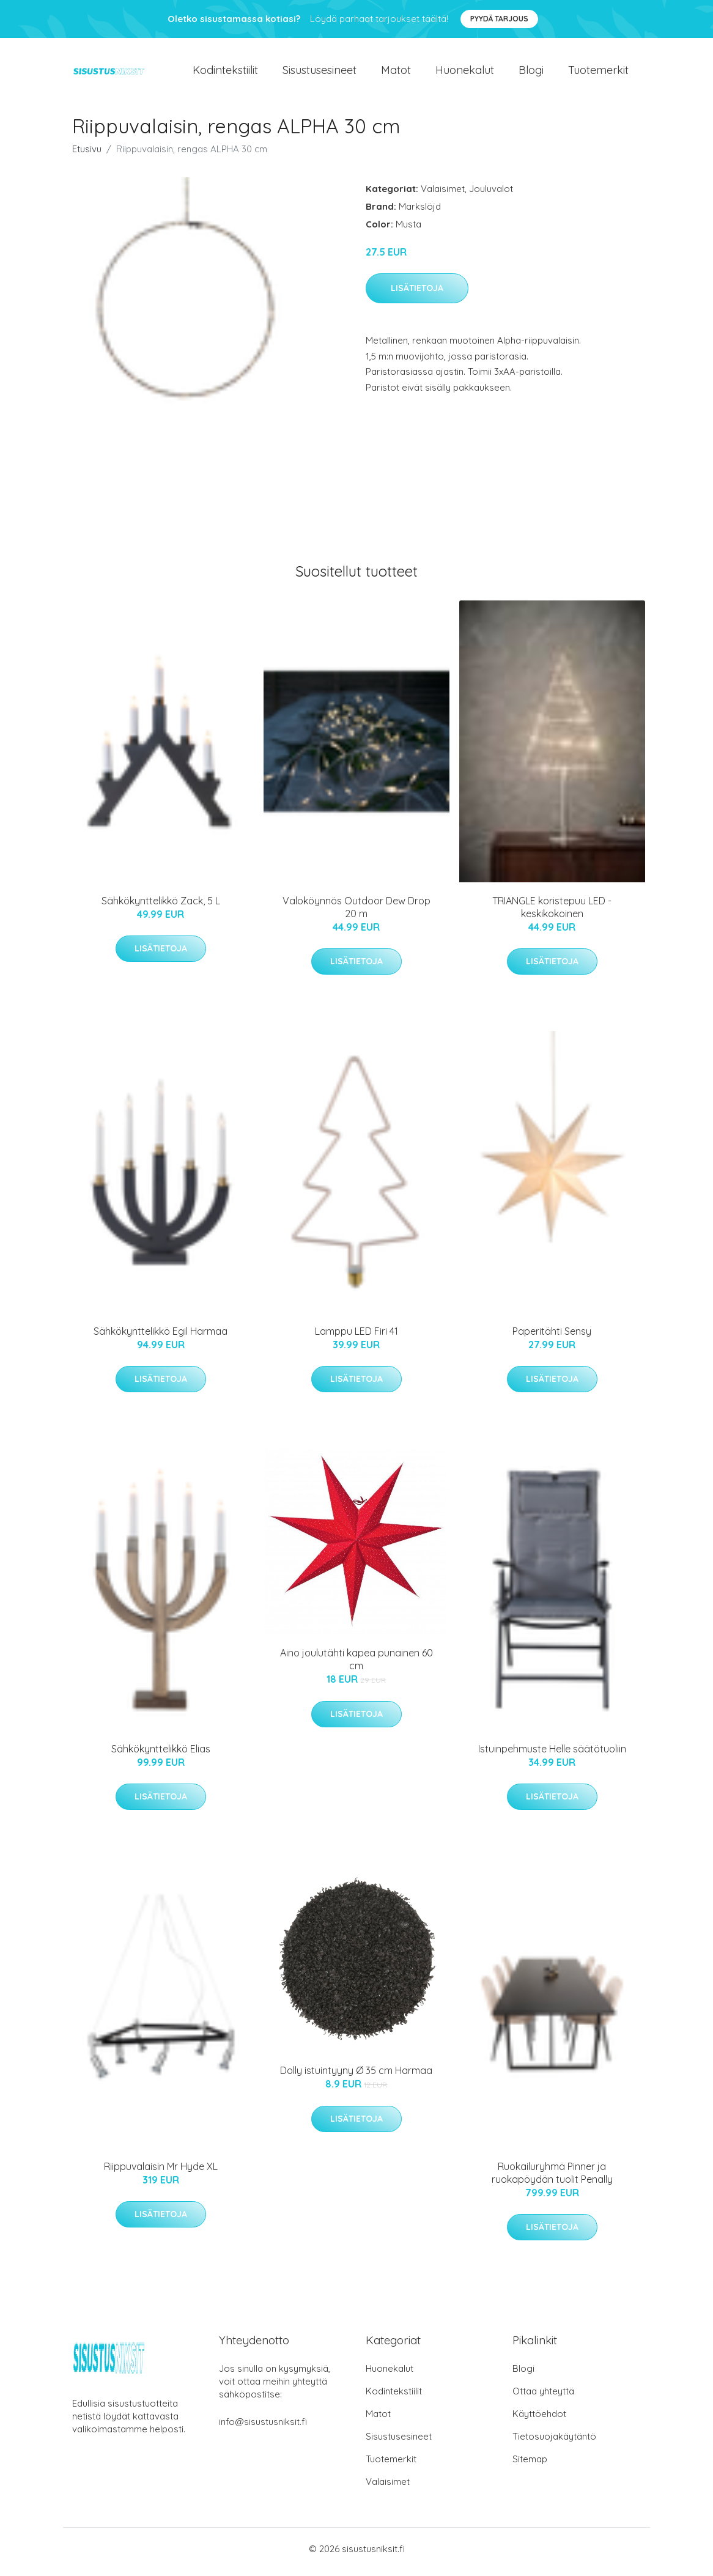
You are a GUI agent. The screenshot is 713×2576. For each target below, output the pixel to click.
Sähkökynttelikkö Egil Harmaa (160, 1337)
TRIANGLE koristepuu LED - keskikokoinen (551, 913)
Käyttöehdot (539, 2420)
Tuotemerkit (598, 73)
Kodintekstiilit (225, 73)
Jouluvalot (491, 195)
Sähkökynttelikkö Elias (160, 1755)
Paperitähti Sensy (551, 1337)
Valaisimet (443, 195)
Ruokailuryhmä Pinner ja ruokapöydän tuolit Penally (552, 2178)
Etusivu (87, 155)
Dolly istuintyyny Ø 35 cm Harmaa (356, 2077)
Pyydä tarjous (499, 18)
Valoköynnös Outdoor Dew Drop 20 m (356, 913)
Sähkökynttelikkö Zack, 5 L (161, 907)
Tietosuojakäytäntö (554, 2442)
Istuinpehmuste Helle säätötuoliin (552, 1755)
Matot (396, 73)
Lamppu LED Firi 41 (356, 1337)
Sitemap (529, 2465)
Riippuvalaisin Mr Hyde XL (161, 2172)
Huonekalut (464, 73)
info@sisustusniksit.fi (263, 2428)
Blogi (531, 73)
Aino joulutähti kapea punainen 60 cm (356, 1665)
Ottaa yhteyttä (543, 2397)
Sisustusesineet (319, 73)
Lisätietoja (417, 294)
